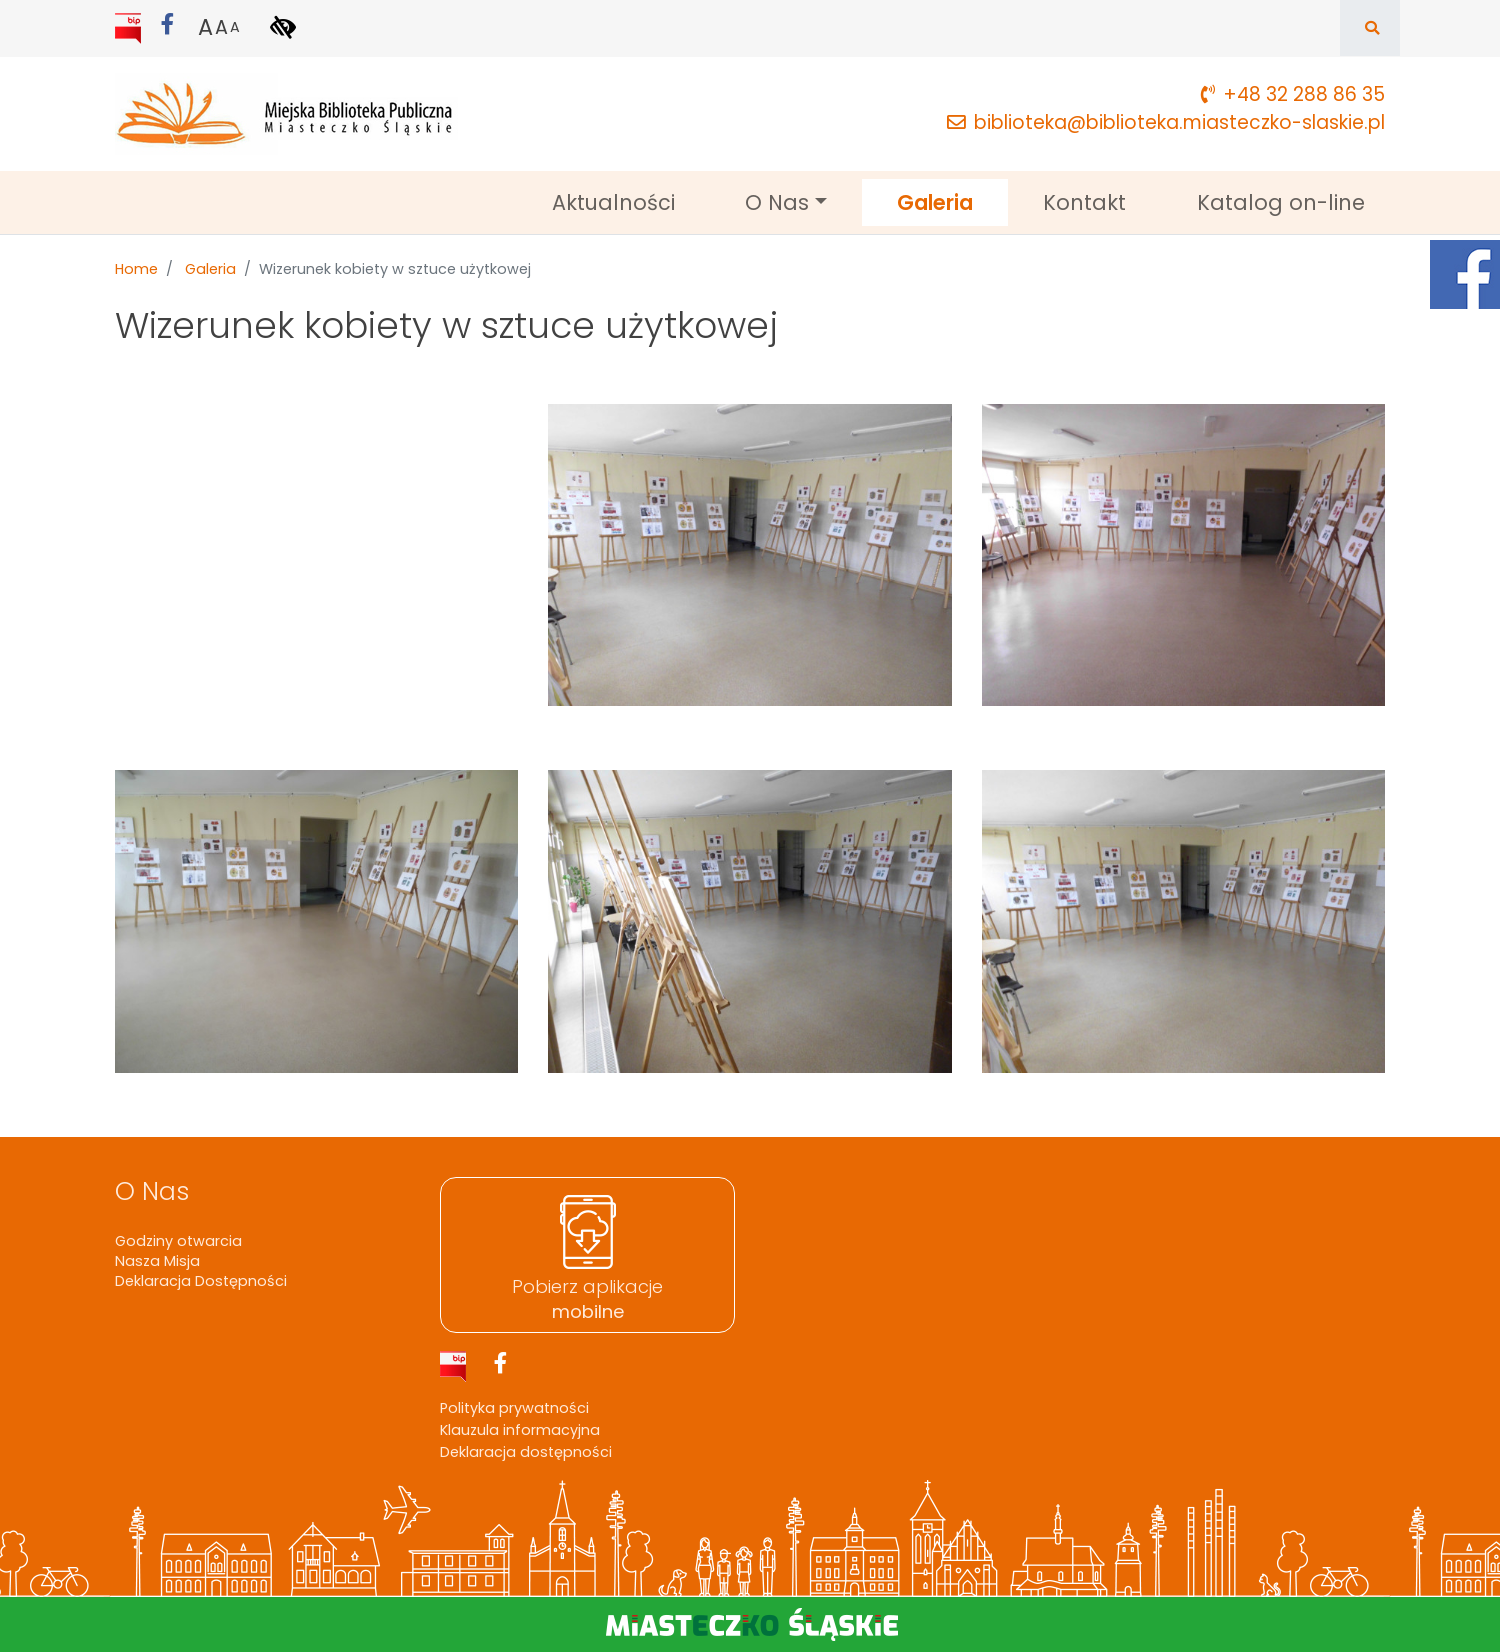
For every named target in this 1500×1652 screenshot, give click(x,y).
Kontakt (1084, 202)
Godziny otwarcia (178, 1241)
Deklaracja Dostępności (201, 1281)
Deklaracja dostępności (526, 1452)
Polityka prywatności (514, 1408)
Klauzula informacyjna (520, 1430)
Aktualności (613, 202)
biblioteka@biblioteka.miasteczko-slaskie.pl (1166, 122)
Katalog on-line (1281, 202)
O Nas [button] (777, 202)
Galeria (952, 201)
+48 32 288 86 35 (1293, 94)
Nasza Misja (157, 1261)
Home (136, 269)
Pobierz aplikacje (587, 1299)
